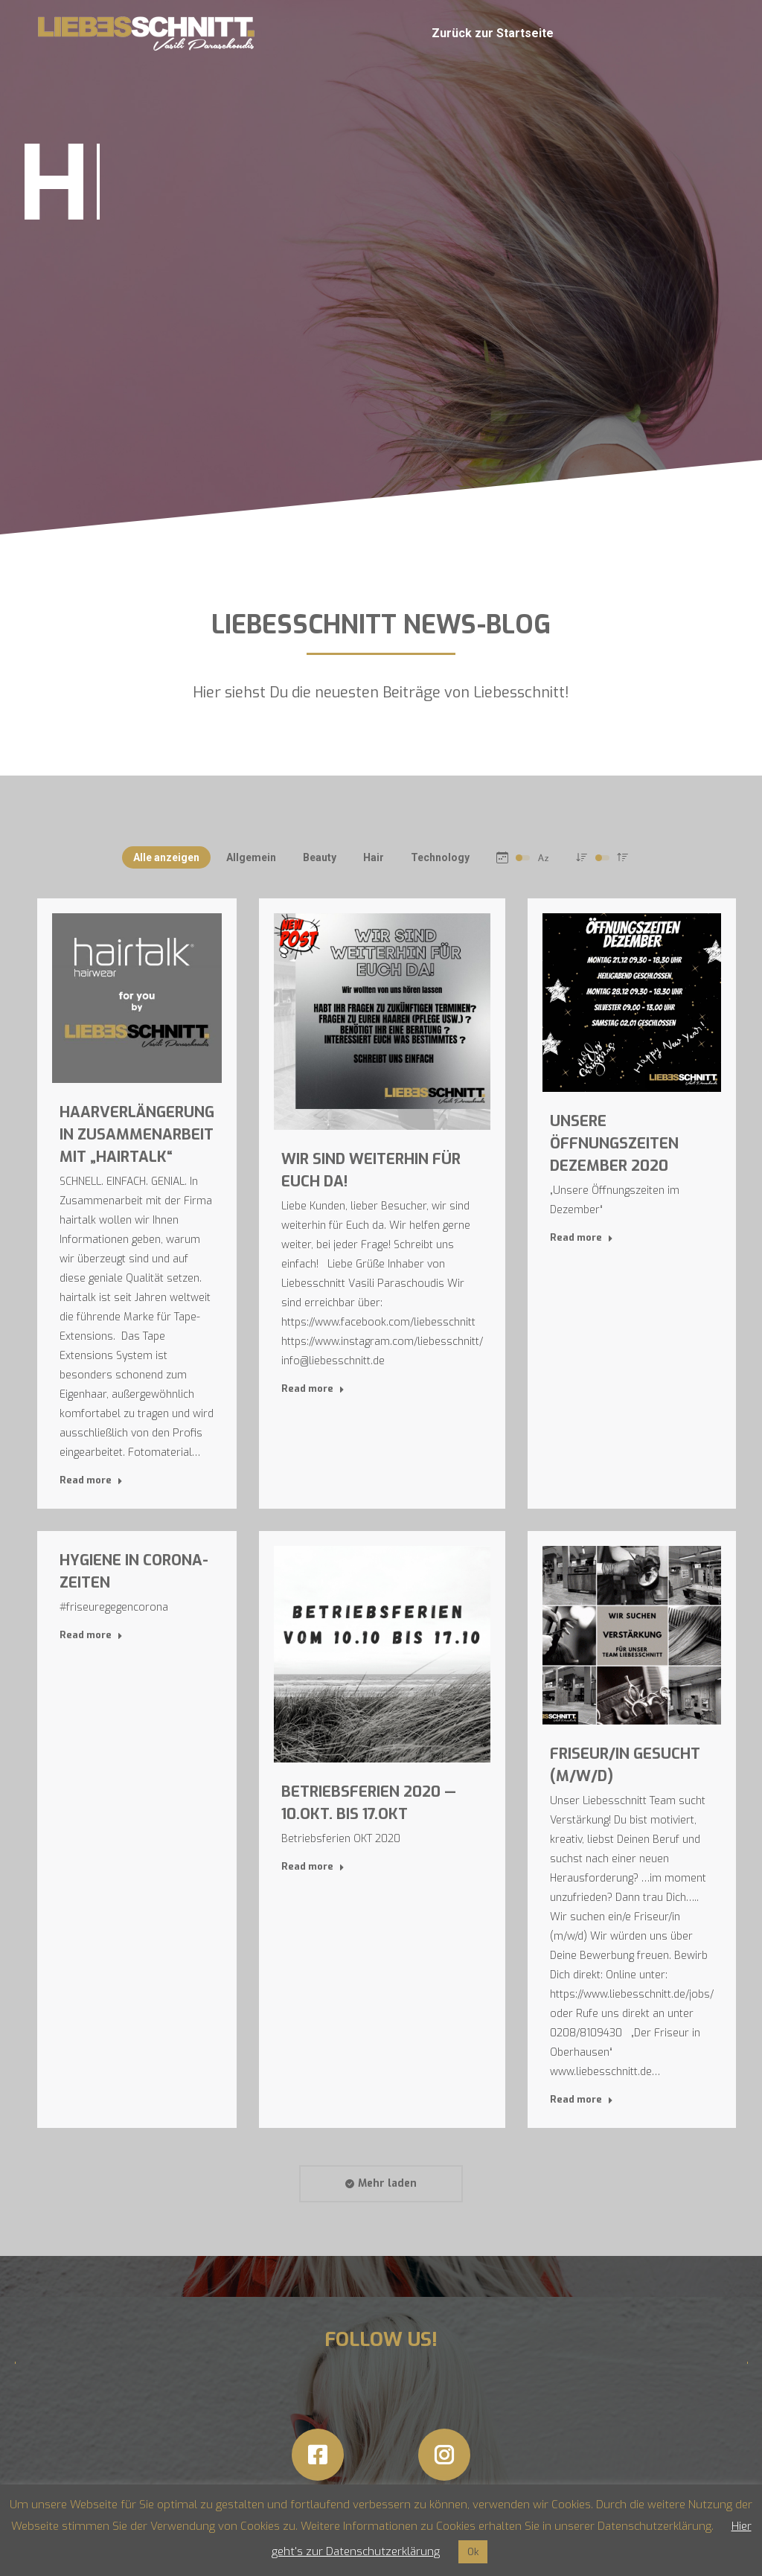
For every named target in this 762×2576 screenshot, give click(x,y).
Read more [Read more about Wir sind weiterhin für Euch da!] (313, 1388)
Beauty (319, 857)
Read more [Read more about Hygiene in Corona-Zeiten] (91, 1635)
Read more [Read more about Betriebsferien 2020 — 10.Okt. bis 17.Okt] (313, 1866)
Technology (440, 857)
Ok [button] (472, 2551)
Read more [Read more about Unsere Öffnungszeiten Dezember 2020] (581, 1237)
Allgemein (251, 857)
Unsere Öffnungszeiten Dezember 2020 (614, 1143)
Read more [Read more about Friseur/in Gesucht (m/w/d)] (581, 2099)
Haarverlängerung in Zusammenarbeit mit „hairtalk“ (137, 1134)
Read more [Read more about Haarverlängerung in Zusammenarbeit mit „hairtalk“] (91, 1480)
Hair (373, 857)
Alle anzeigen (166, 857)
